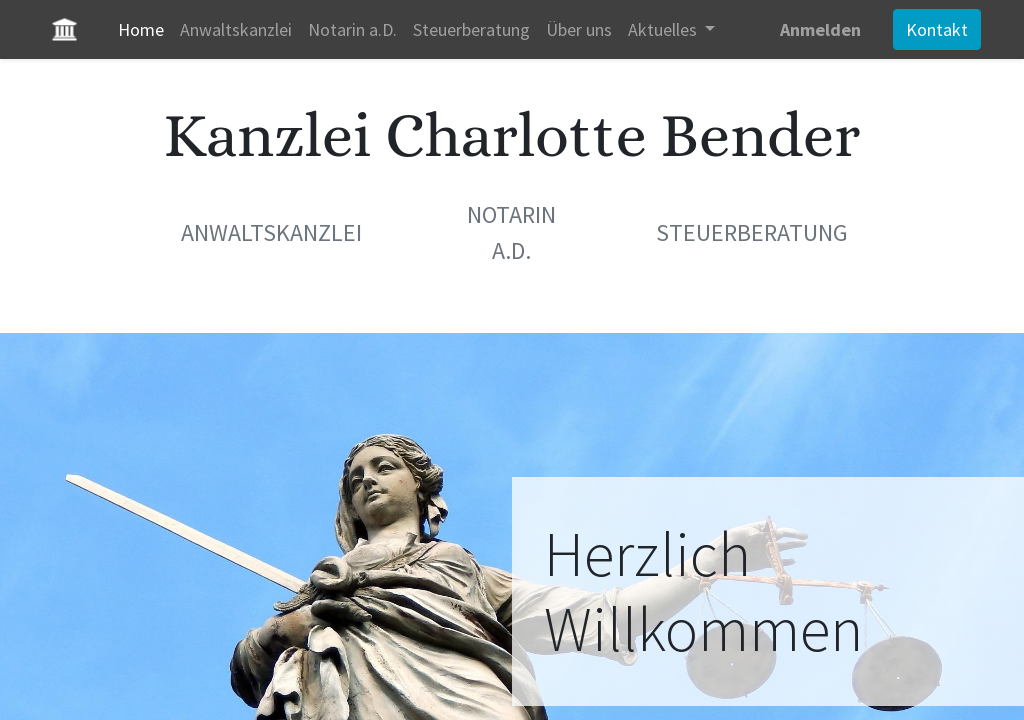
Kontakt (933, 29)
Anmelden (816, 29)
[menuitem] (145, 29)
